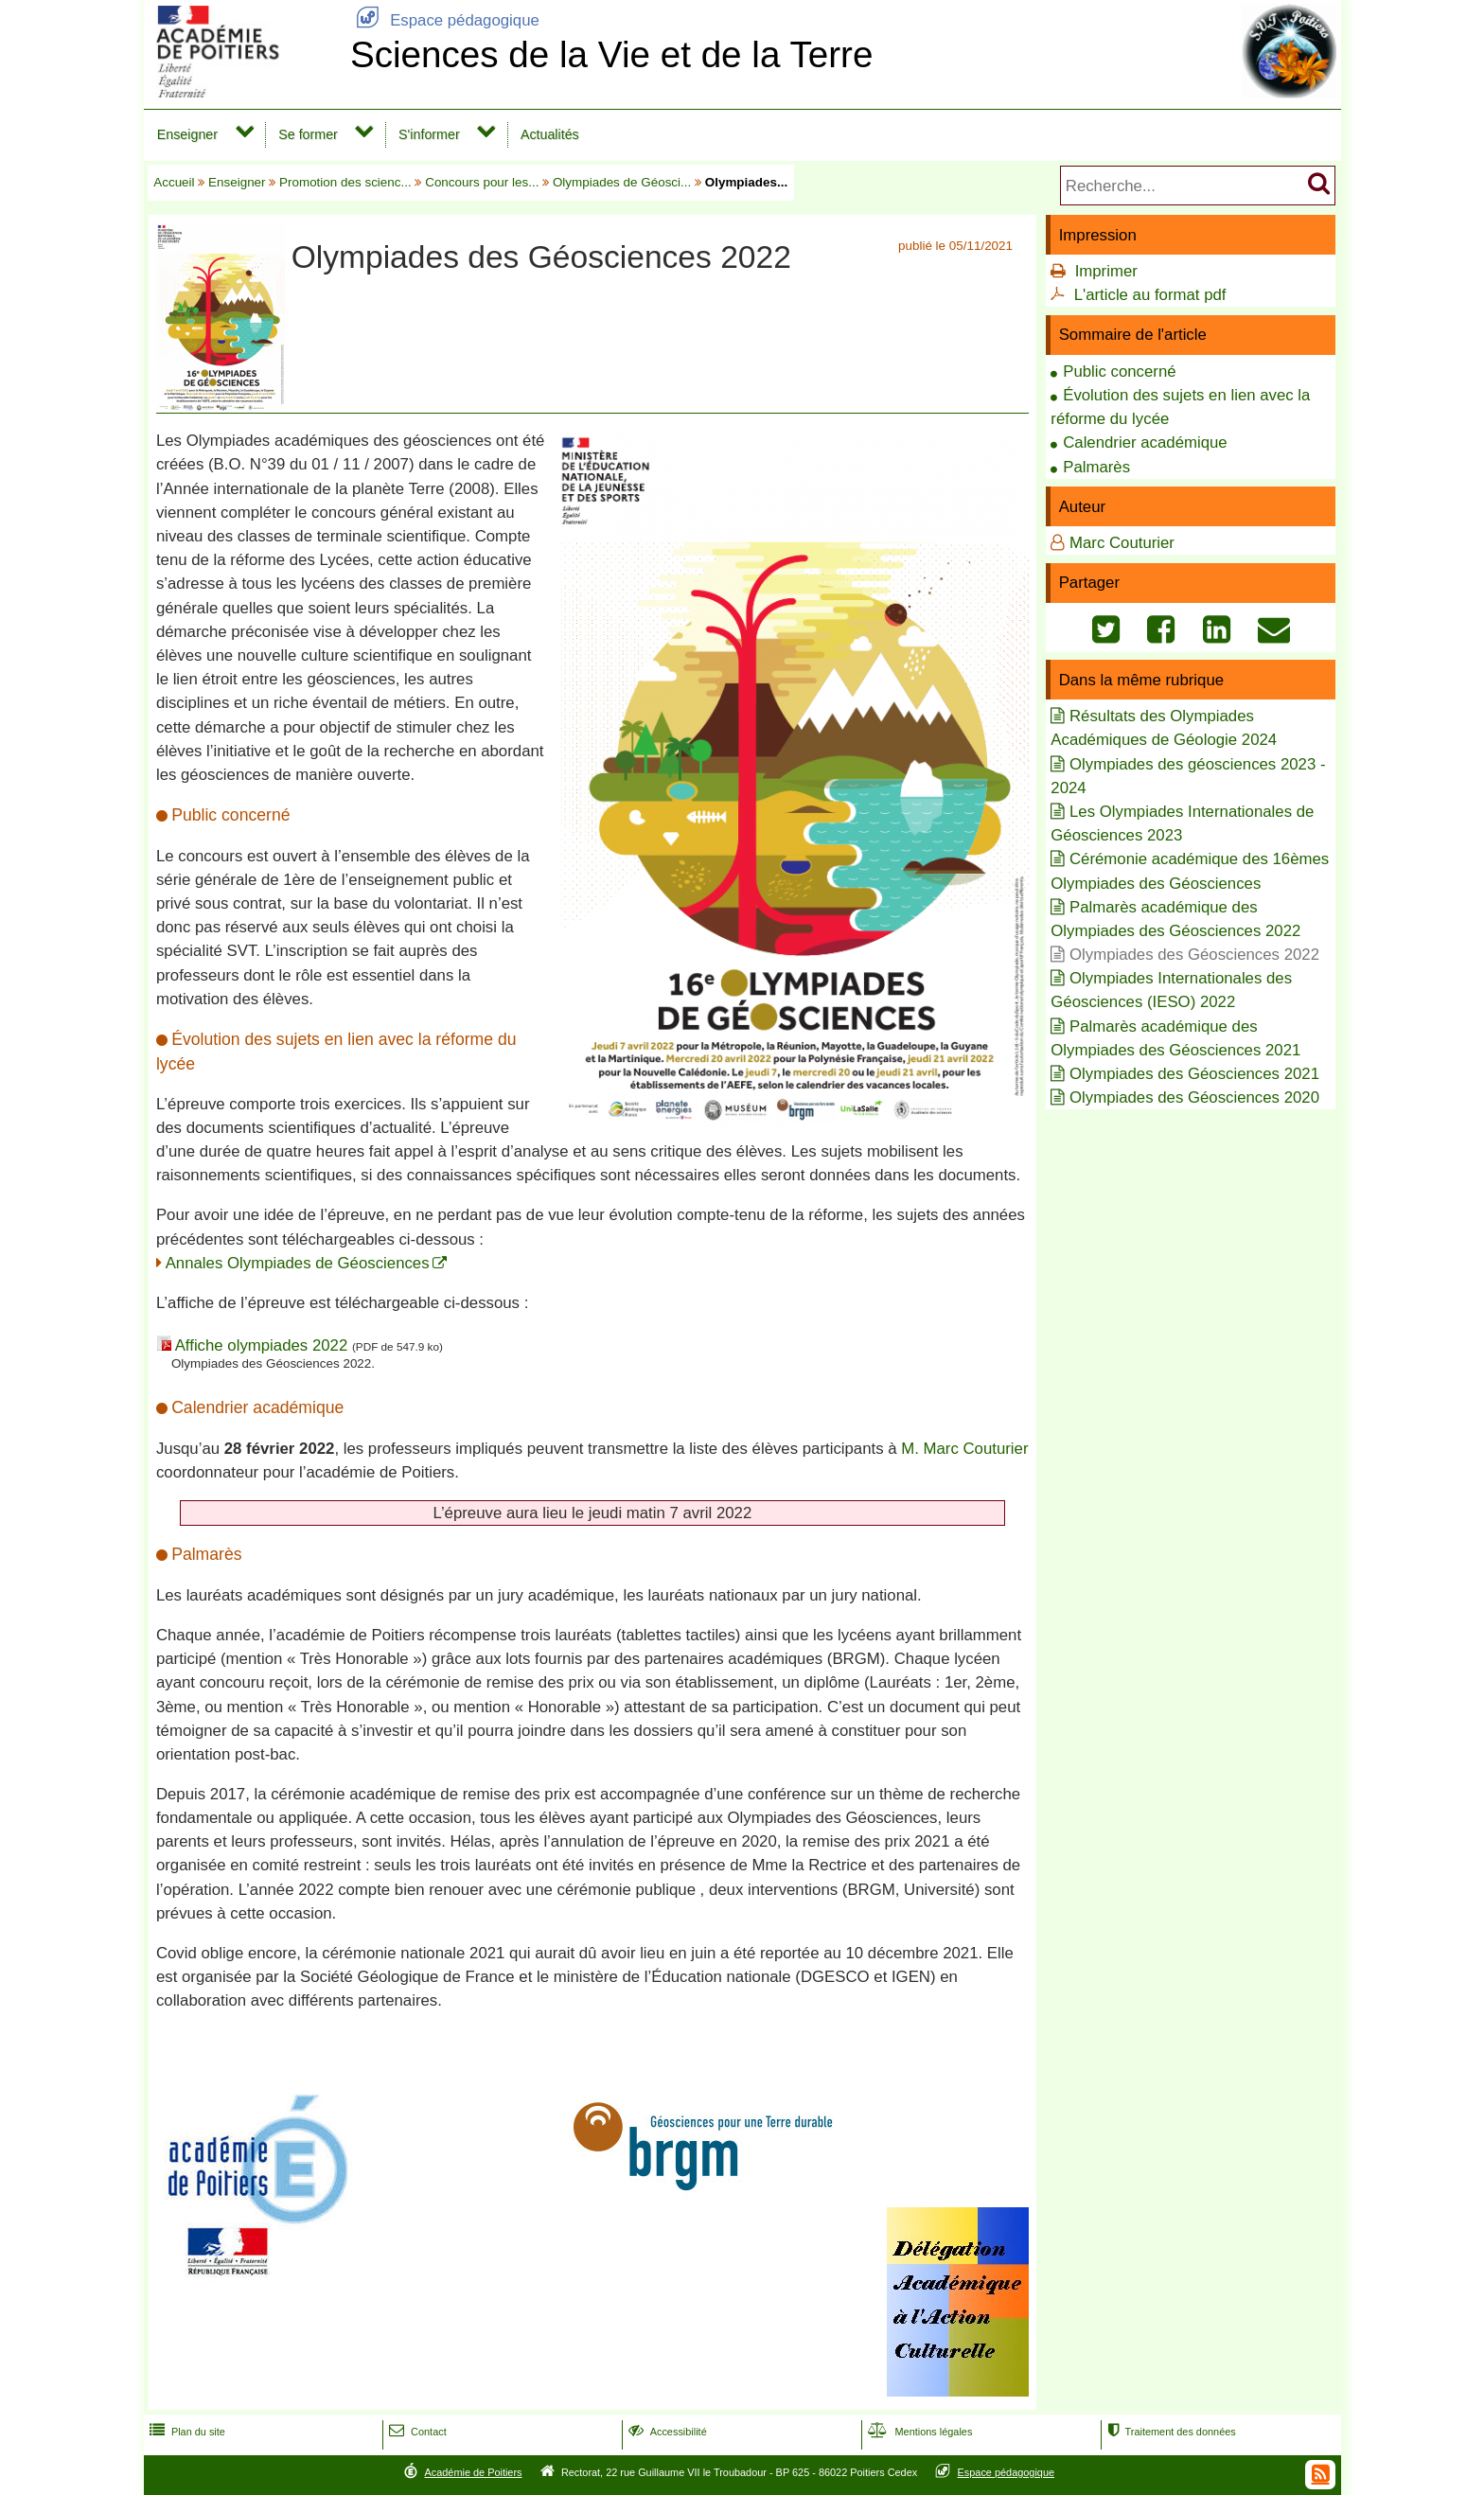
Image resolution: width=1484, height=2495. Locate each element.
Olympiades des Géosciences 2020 (1194, 1097)
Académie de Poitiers (472, 2472)
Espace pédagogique (444, 20)
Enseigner (187, 134)
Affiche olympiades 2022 (261, 1345)
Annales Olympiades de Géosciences (298, 1263)
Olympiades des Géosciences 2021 (1194, 1074)
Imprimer (1106, 271)
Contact (416, 2431)
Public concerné (1119, 371)
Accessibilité (666, 2431)
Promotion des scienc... (345, 182)
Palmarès (1096, 467)
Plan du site (185, 2431)
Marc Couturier (1122, 543)
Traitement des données (1169, 2431)
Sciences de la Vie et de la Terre (612, 54)
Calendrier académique (1145, 442)
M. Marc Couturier (964, 1449)
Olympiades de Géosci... (622, 182)
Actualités (550, 134)
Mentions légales (918, 2431)
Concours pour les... (482, 182)
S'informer (429, 134)
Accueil (173, 182)
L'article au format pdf (1150, 295)
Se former (308, 134)
